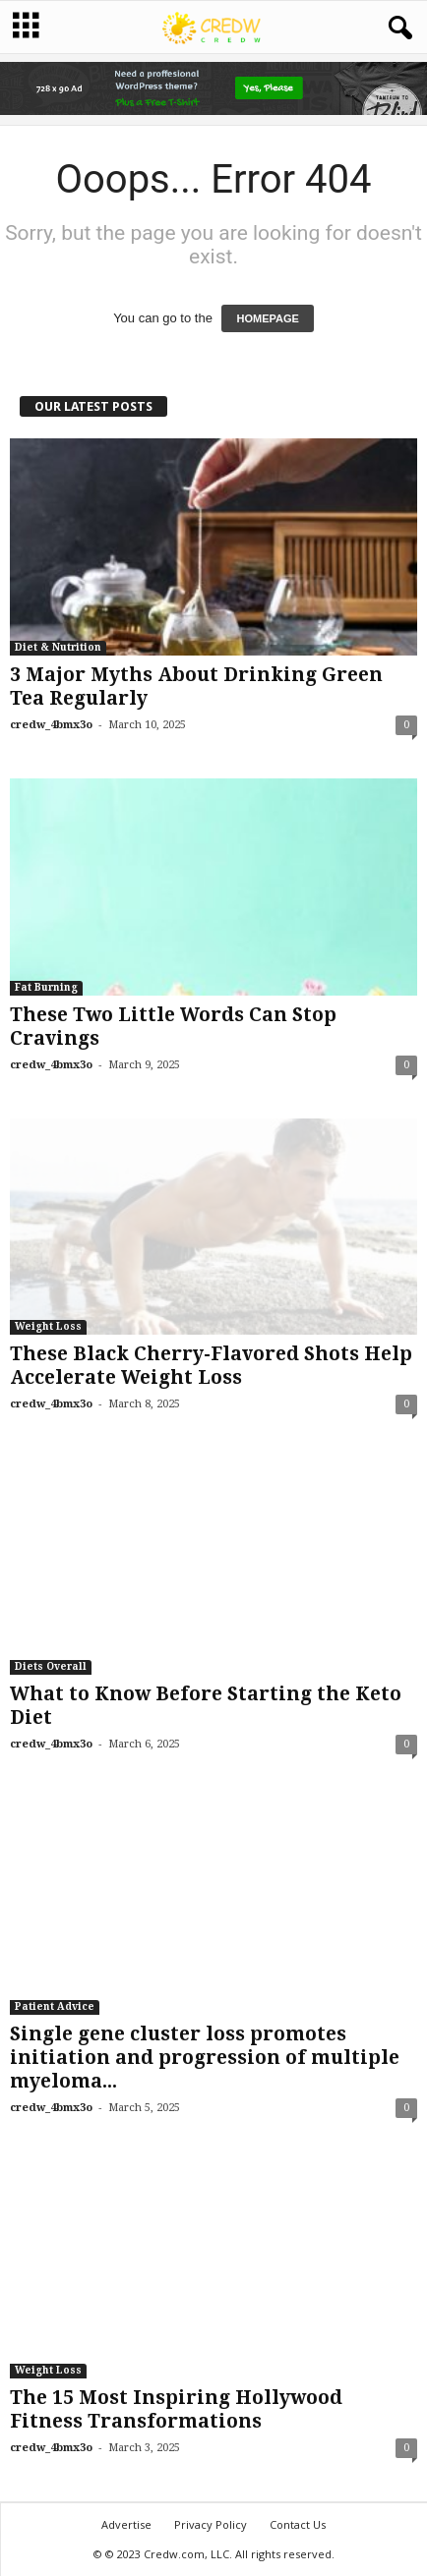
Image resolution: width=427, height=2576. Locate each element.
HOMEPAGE (267, 318)
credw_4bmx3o (51, 724)
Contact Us (298, 2524)
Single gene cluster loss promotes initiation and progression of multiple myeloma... (204, 2057)
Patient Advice (54, 2006)
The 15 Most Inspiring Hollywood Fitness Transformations (176, 2409)
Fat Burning (46, 987)
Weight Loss (48, 1326)
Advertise (126, 2524)
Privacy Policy (210, 2524)
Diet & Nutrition (58, 647)
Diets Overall (51, 1666)
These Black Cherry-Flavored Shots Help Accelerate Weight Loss (211, 1366)
